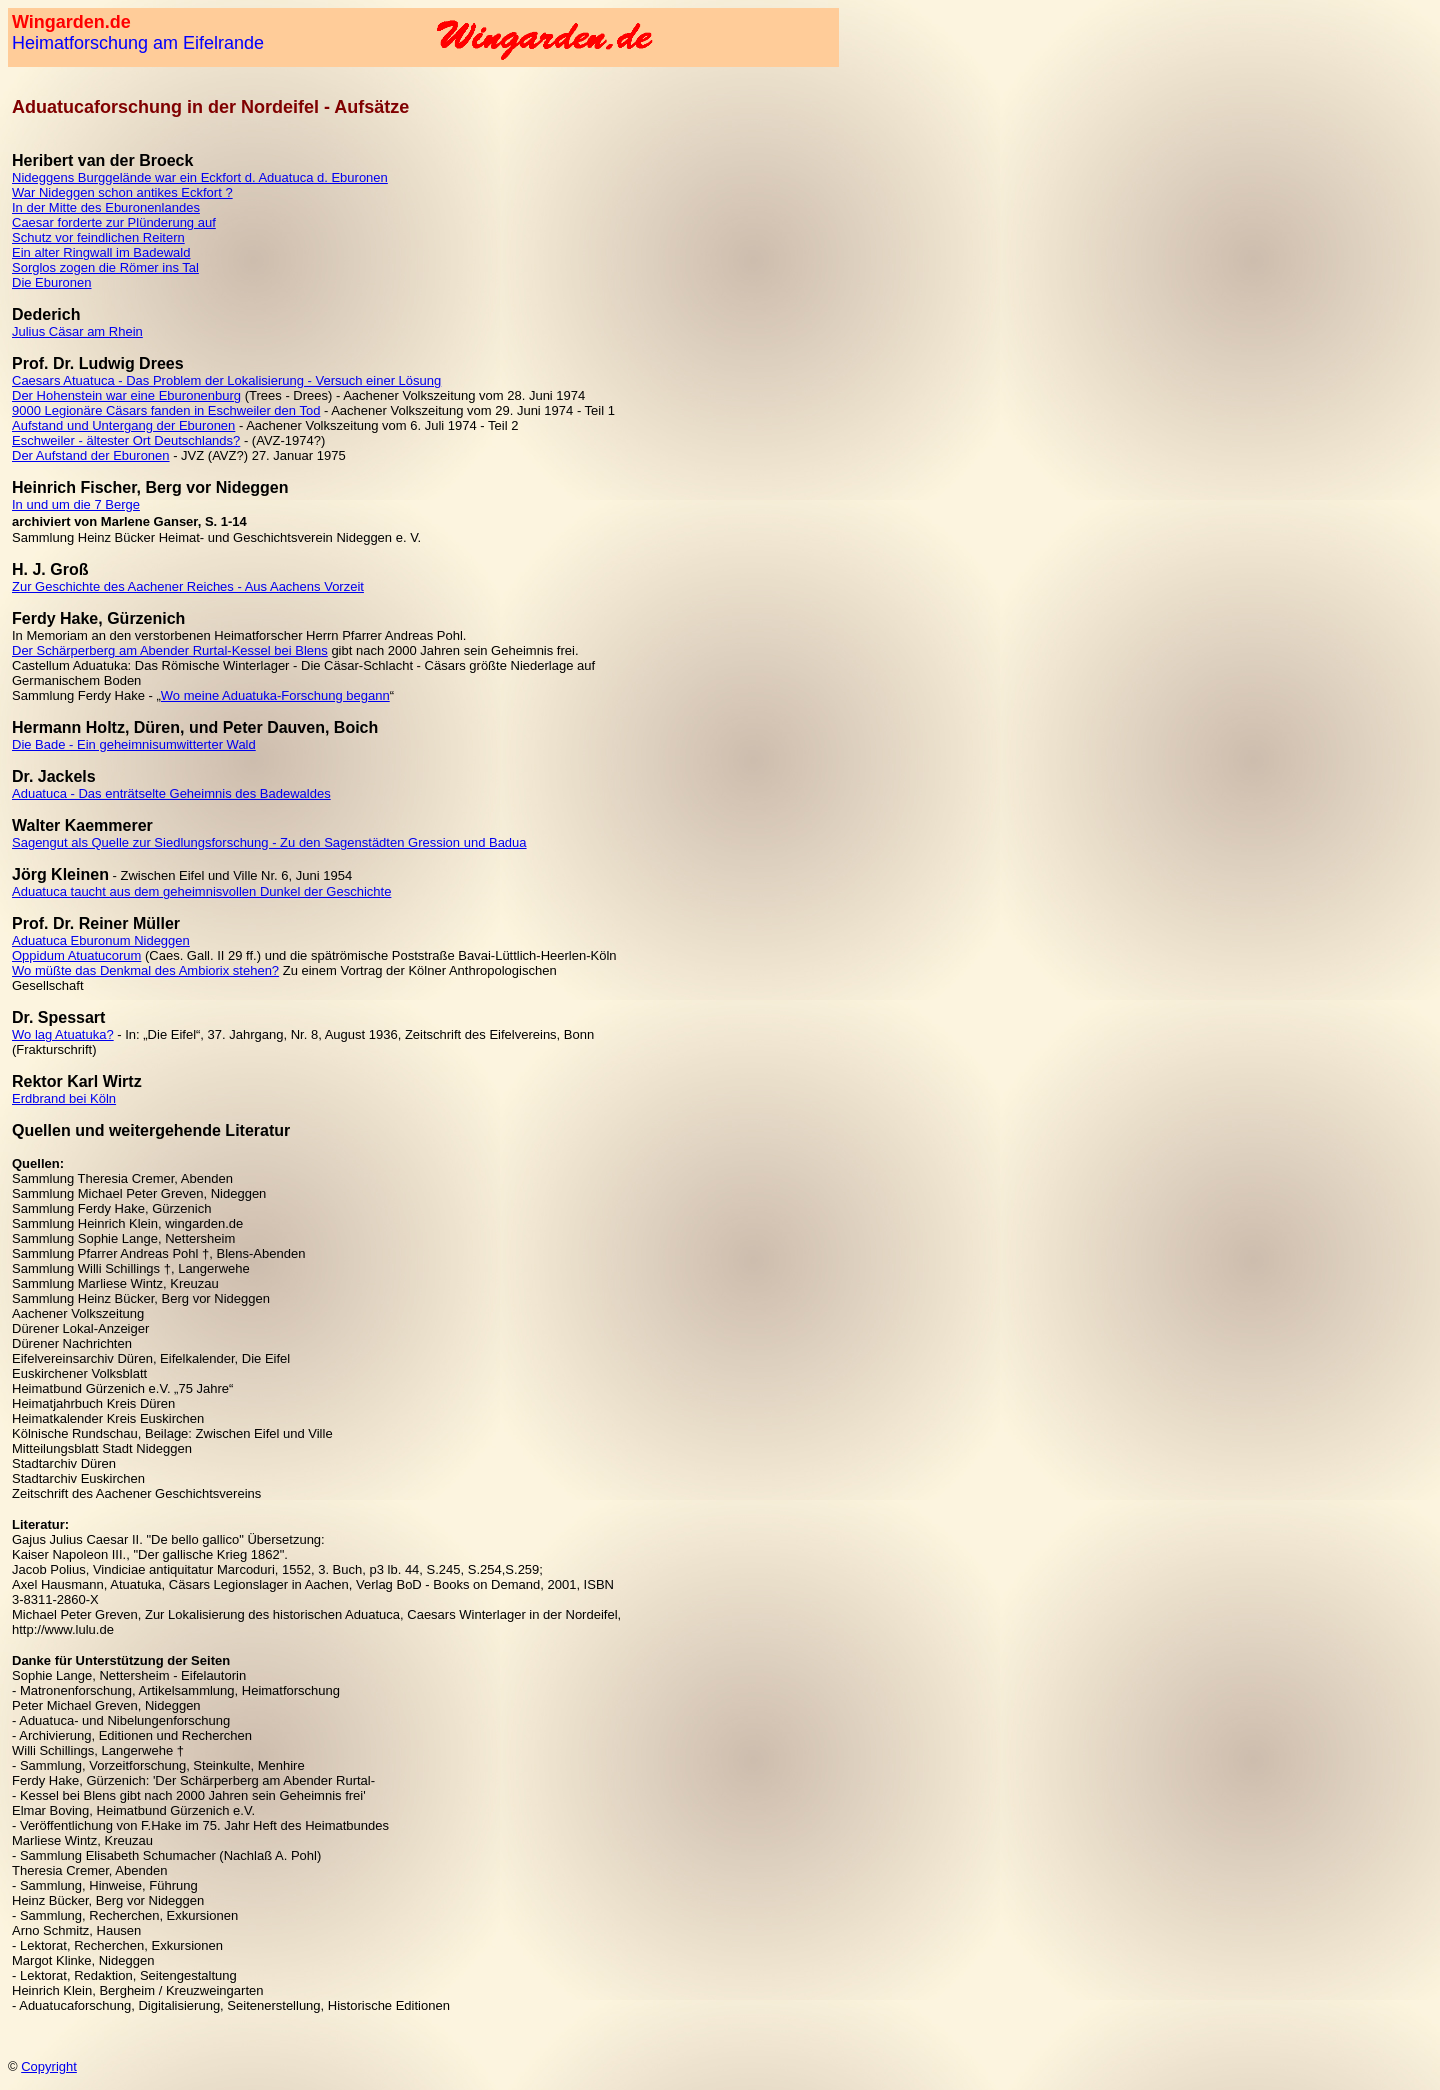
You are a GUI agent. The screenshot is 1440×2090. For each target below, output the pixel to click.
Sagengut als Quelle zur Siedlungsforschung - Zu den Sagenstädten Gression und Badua (269, 842)
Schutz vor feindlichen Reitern (98, 237)
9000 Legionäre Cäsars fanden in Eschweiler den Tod (166, 410)
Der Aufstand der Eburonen (91, 455)
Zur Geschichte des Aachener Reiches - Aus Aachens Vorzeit (188, 586)
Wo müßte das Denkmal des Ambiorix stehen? (145, 970)
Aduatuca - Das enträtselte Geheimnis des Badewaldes (171, 793)
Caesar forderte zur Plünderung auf (114, 222)
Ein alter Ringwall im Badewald (101, 252)
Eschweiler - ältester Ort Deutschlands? (126, 440)
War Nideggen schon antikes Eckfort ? (122, 192)
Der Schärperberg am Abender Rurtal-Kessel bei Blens (170, 650)
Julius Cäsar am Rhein (77, 331)
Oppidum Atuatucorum (76, 955)
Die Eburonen (52, 282)
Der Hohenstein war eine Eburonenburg (126, 395)
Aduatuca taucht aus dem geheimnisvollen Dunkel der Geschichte (201, 891)
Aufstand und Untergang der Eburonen (123, 425)
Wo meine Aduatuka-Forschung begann (275, 695)
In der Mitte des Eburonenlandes (106, 207)
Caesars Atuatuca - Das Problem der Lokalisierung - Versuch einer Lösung (226, 380)
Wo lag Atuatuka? (63, 1034)
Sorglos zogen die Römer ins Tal (105, 267)
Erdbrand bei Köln (64, 1098)
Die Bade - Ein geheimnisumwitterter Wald (134, 744)
